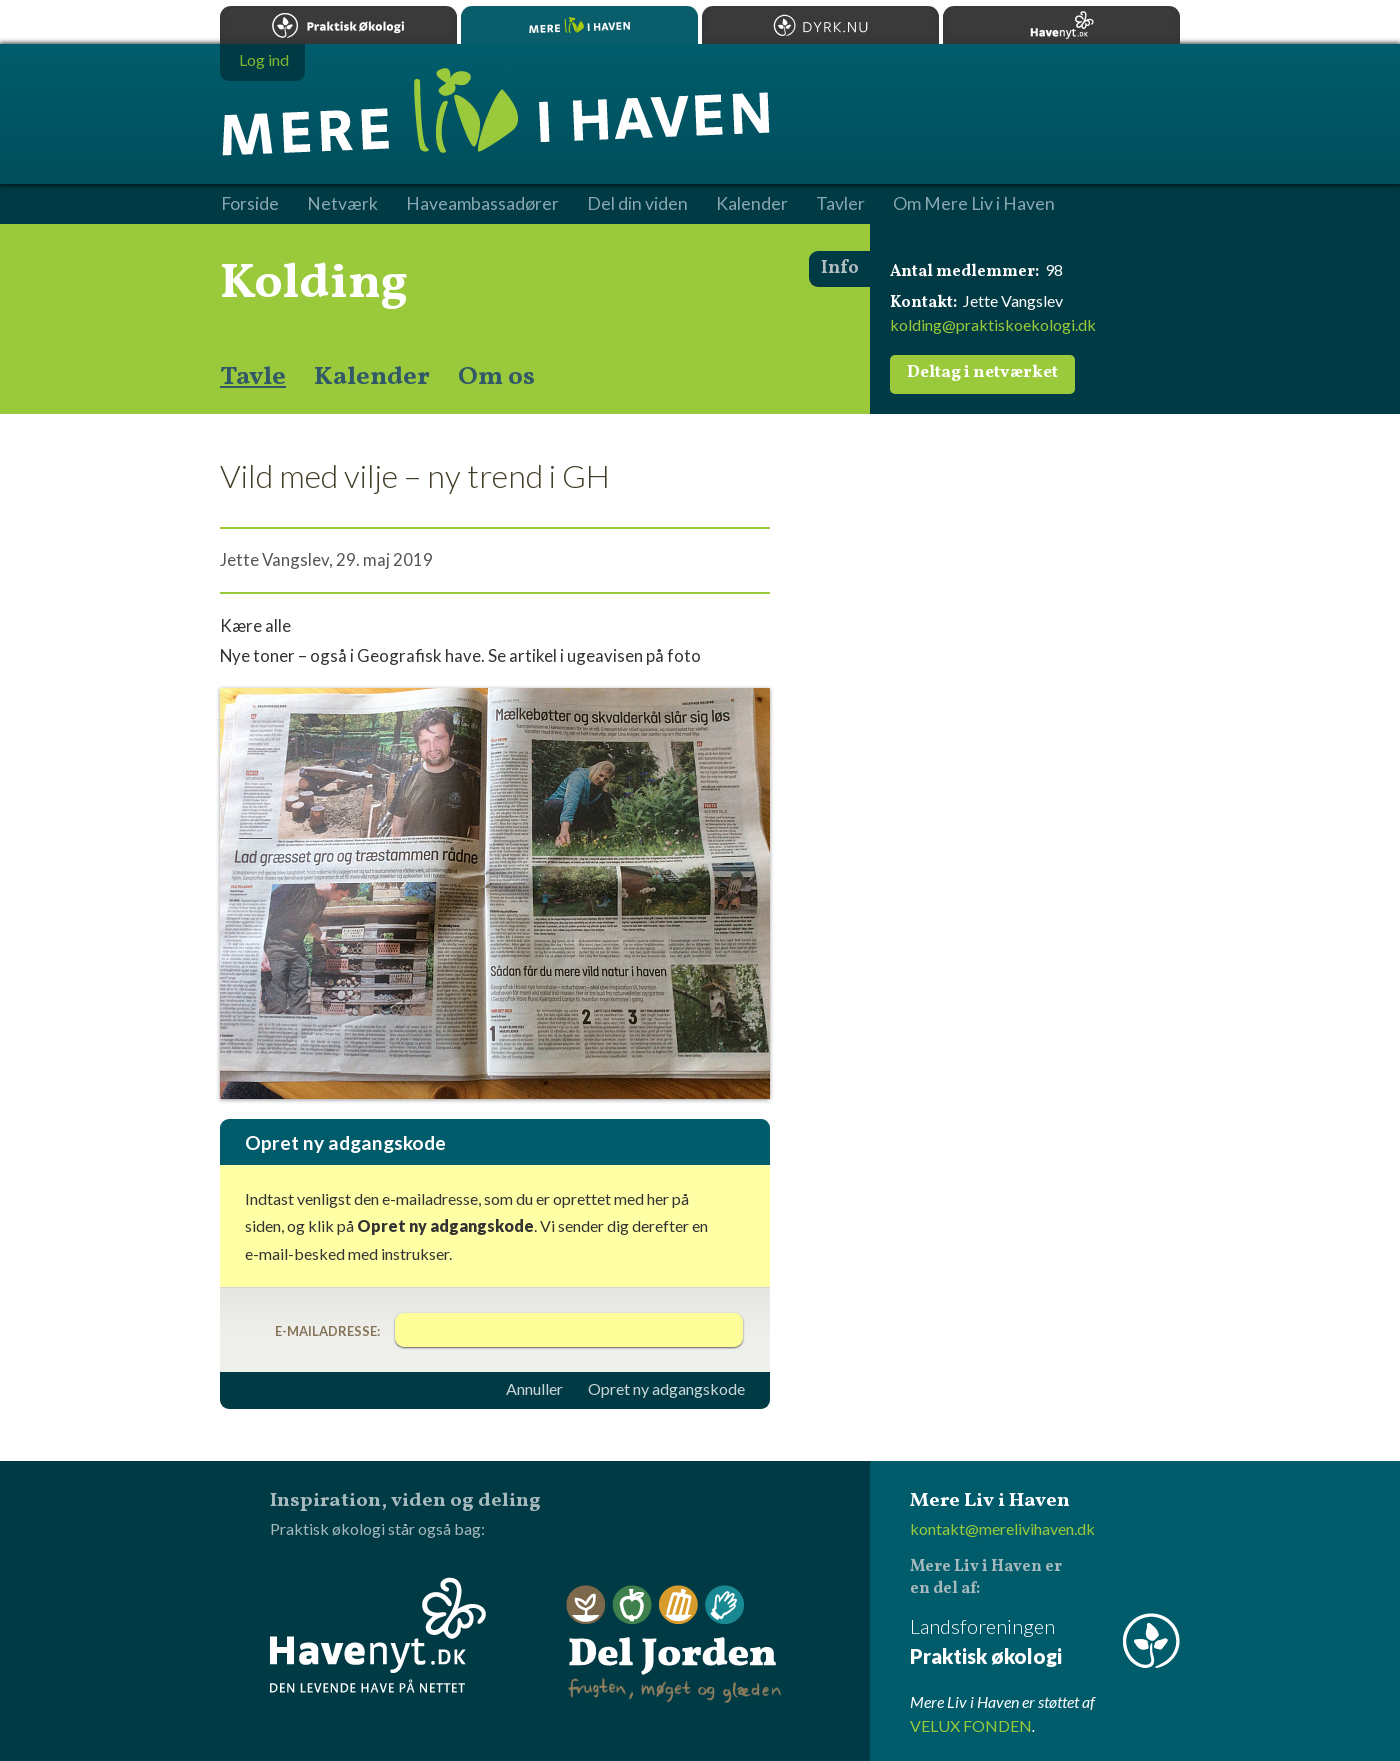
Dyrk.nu (820, 25)
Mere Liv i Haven (579, 25)
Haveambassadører (482, 204)
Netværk (342, 204)
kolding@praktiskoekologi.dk (993, 324)
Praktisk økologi (338, 25)
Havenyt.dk (1061, 25)
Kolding (314, 284)
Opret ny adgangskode (666, 1389)
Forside (250, 204)
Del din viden (637, 204)
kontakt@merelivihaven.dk (1002, 1528)
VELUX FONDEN (971, 1725)
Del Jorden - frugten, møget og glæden (674, 1644)
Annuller (534, 1389)
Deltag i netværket (982, 373)
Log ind (264, 59)
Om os (496, 377)
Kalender (372, 377)
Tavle (253, 377)
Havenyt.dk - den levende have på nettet (378, 1635)
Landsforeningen (1045, 1642)
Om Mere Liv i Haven (974, 204)
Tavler (840, 204)
